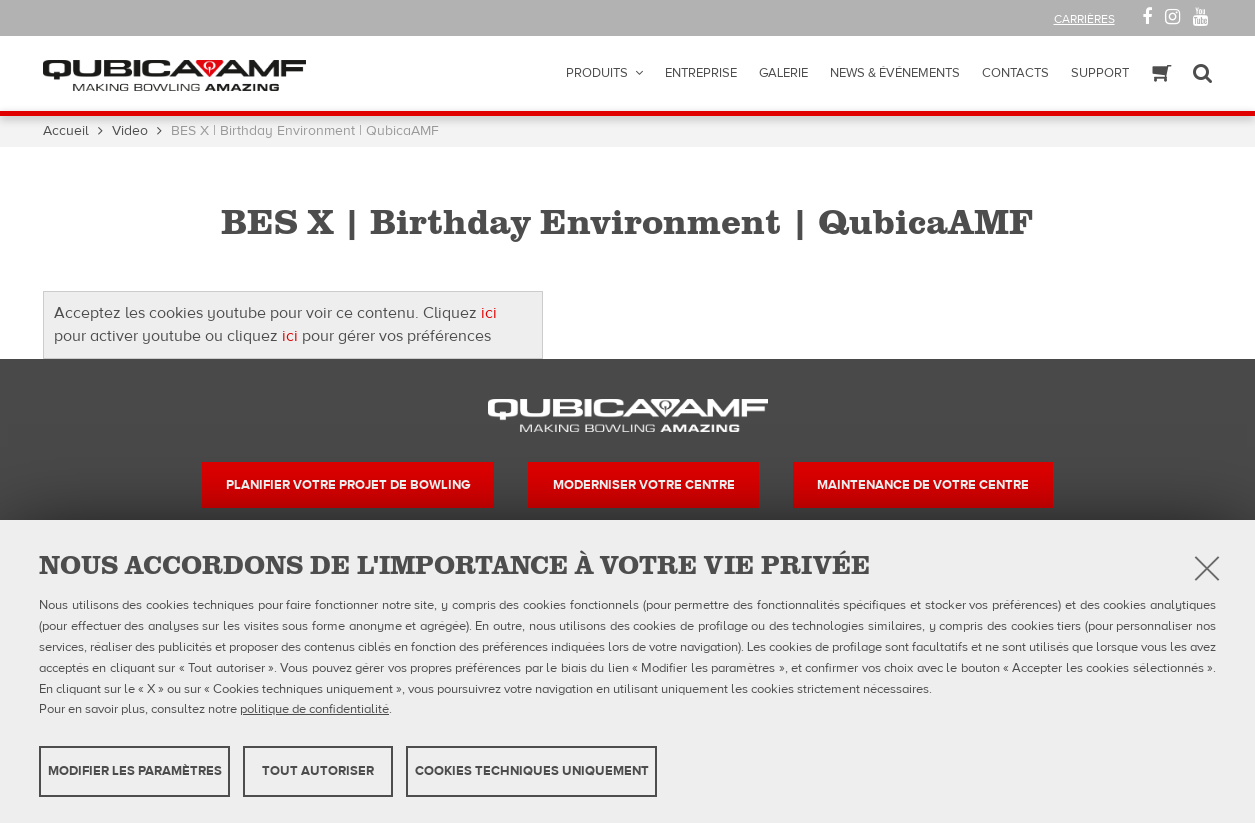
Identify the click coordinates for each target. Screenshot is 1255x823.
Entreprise (701, 73)
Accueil (66, 131)
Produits (597, 73)
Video (130, 131)
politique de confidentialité (314, 709)
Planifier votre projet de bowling (348, 485)
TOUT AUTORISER (318, 771)
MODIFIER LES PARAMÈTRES (135, 771)
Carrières (1084, 19)
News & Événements (895, 73)
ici (489, 313)
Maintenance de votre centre (923, 485)
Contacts (1015, 73)
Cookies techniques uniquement (532, 771)
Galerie (783, 73)
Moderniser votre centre (644, 485)
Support (1100, 73)
